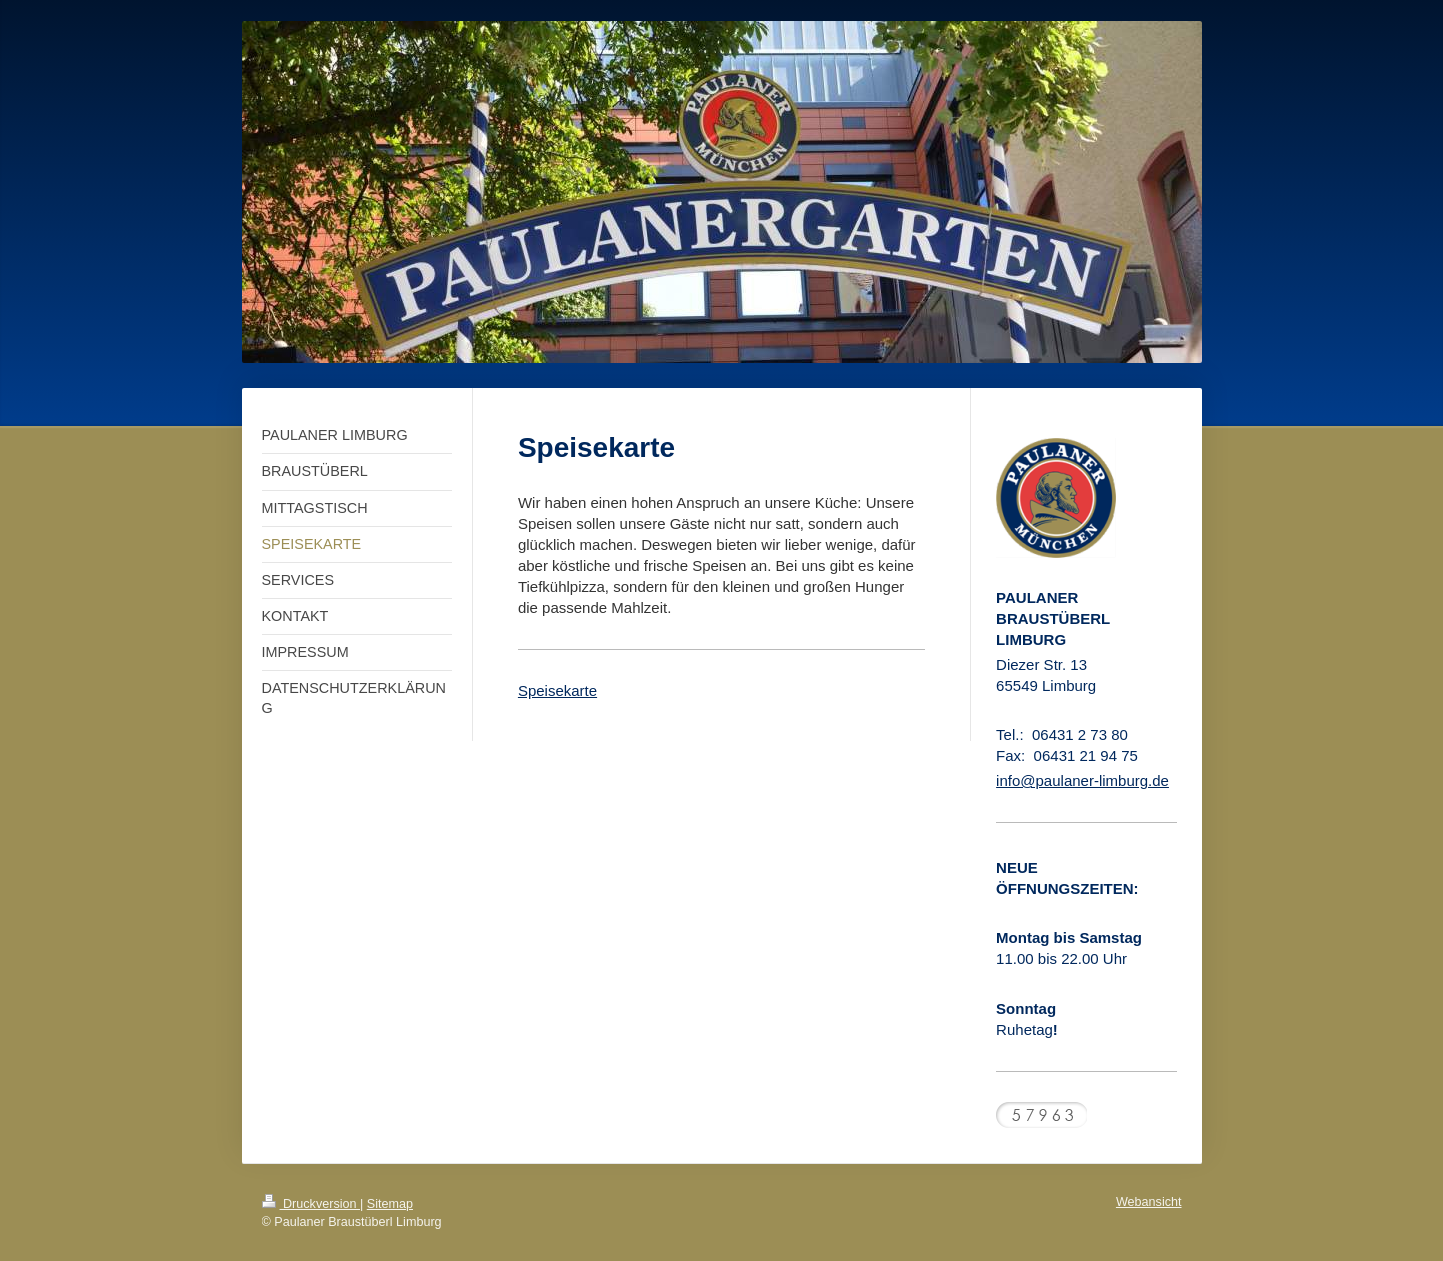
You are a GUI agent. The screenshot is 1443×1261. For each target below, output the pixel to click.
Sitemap (390, 1204)
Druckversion (311, 1204)
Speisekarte (557, 690)
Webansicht (1149, 1202)
